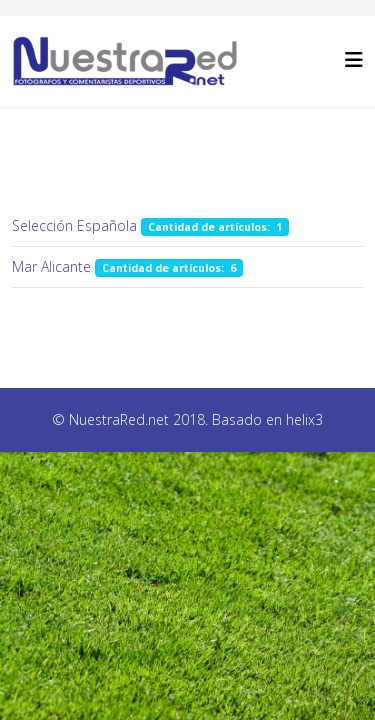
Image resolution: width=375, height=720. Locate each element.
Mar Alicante (51, 266)
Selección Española (74, 225)
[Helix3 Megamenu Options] (354, 59)
